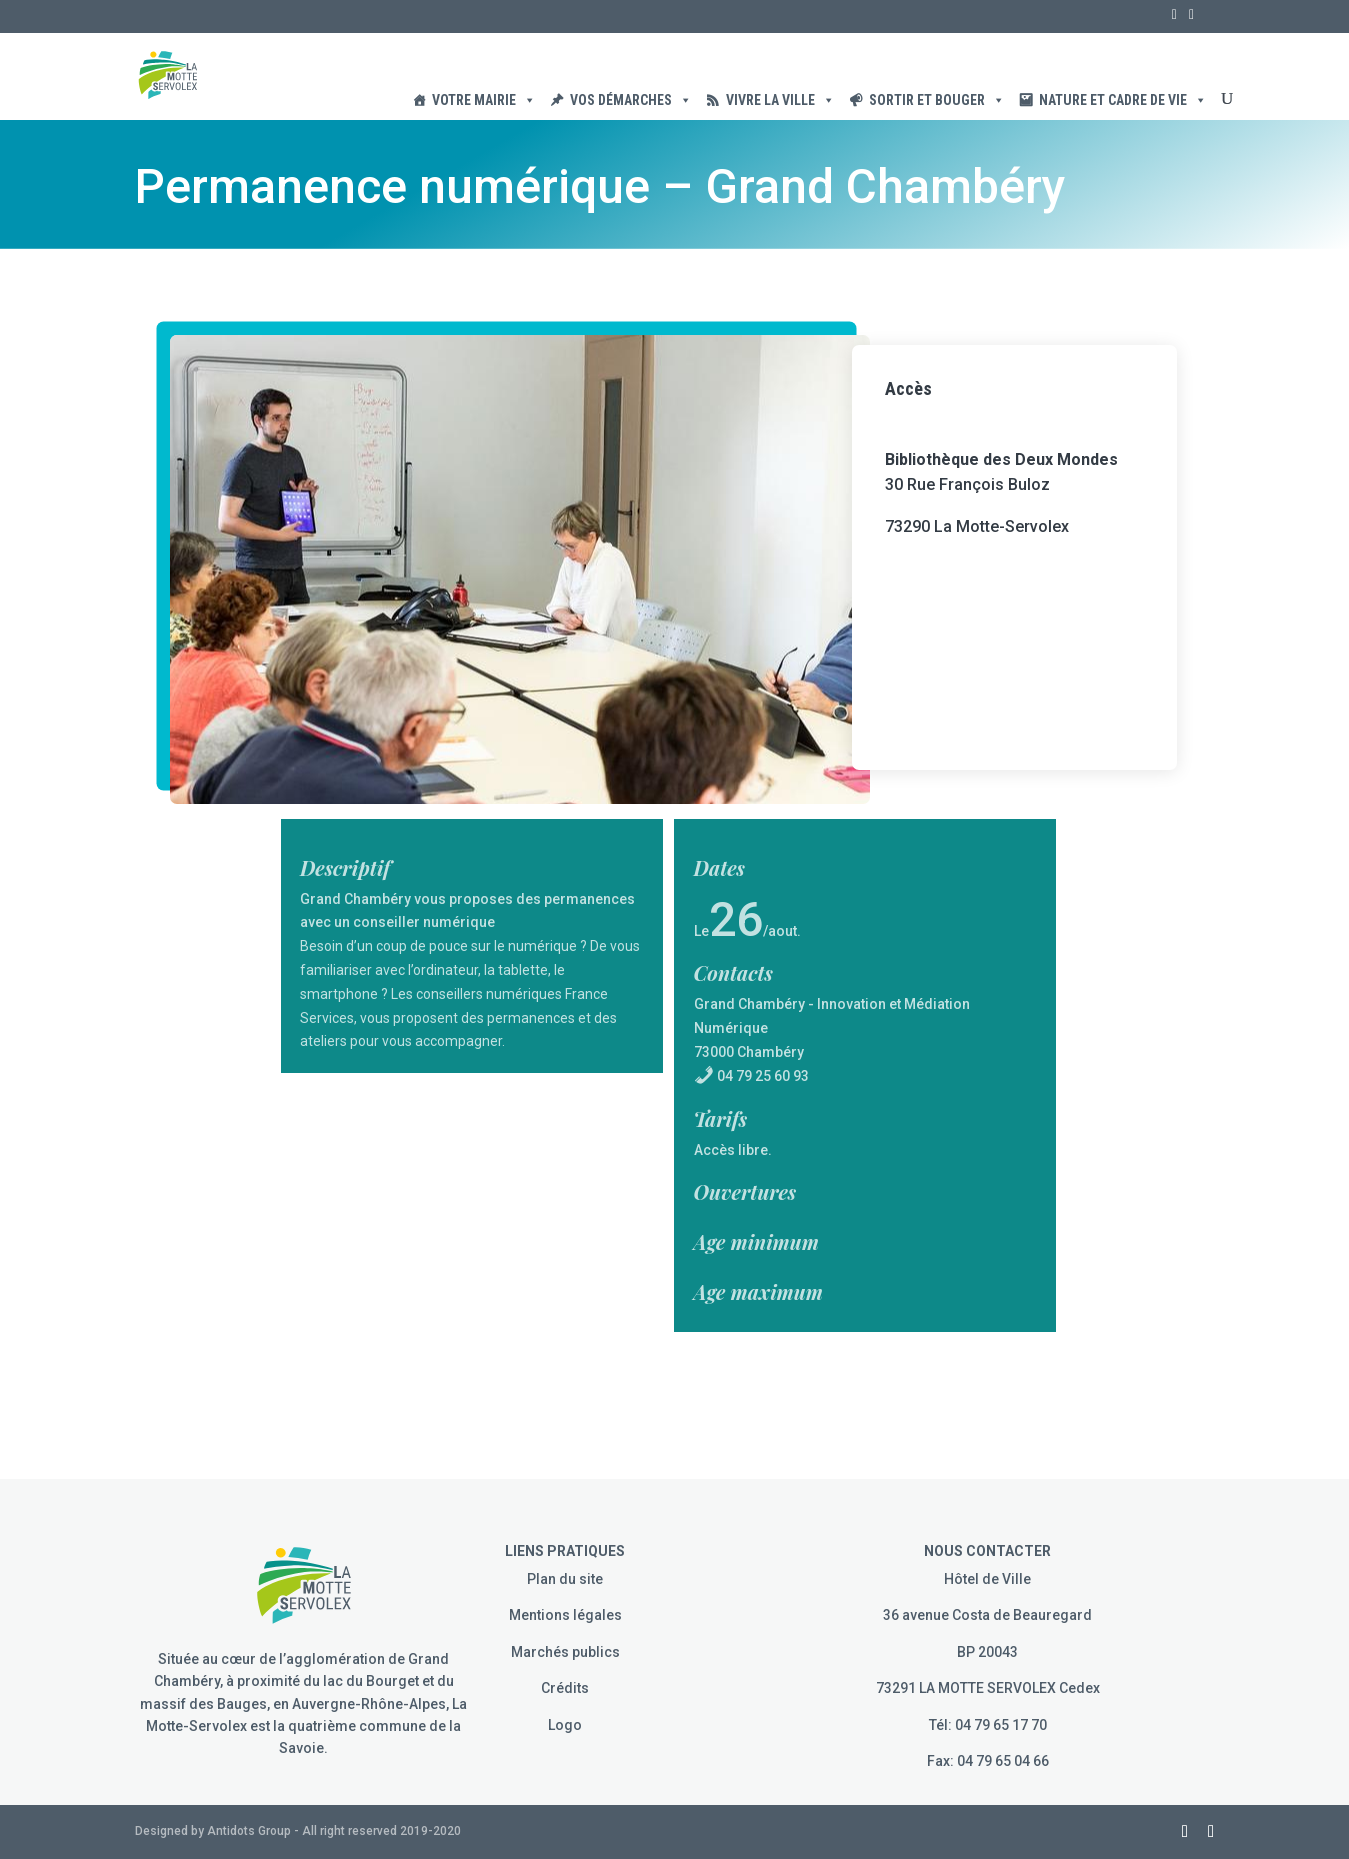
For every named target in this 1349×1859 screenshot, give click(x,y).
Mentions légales (565, 1615)
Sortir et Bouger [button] (937, 100)
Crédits (565, 1688)
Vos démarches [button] (631, 100)
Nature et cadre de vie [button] (1123, 100)
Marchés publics (565, 1652)
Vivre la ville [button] (780, 100)
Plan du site (565, 1579)
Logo (565, 1725)
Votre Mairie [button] (484, 100)
